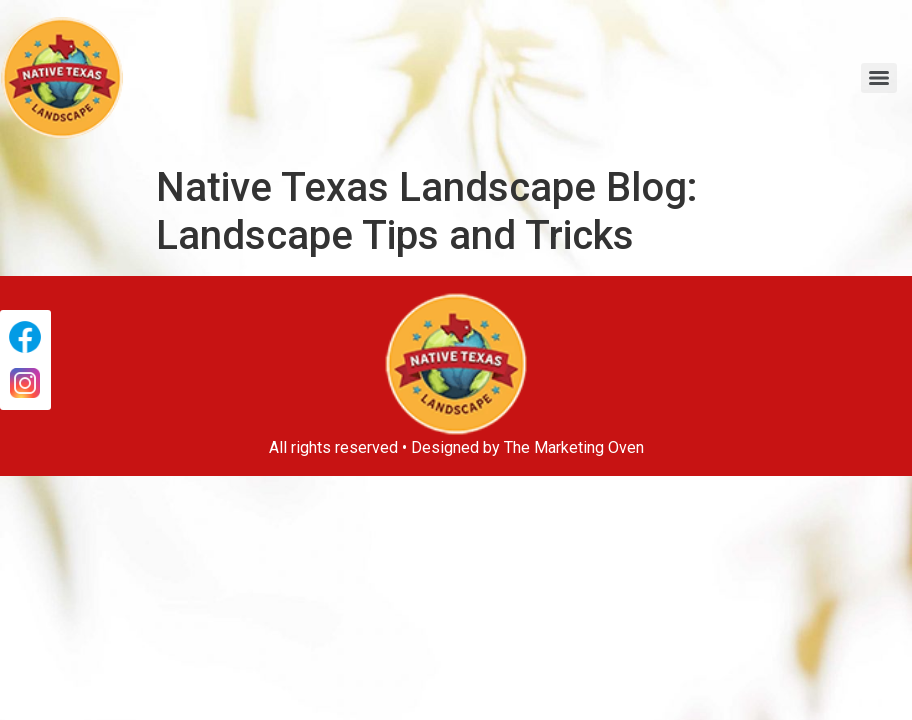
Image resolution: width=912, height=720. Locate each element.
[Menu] (879, 78)
